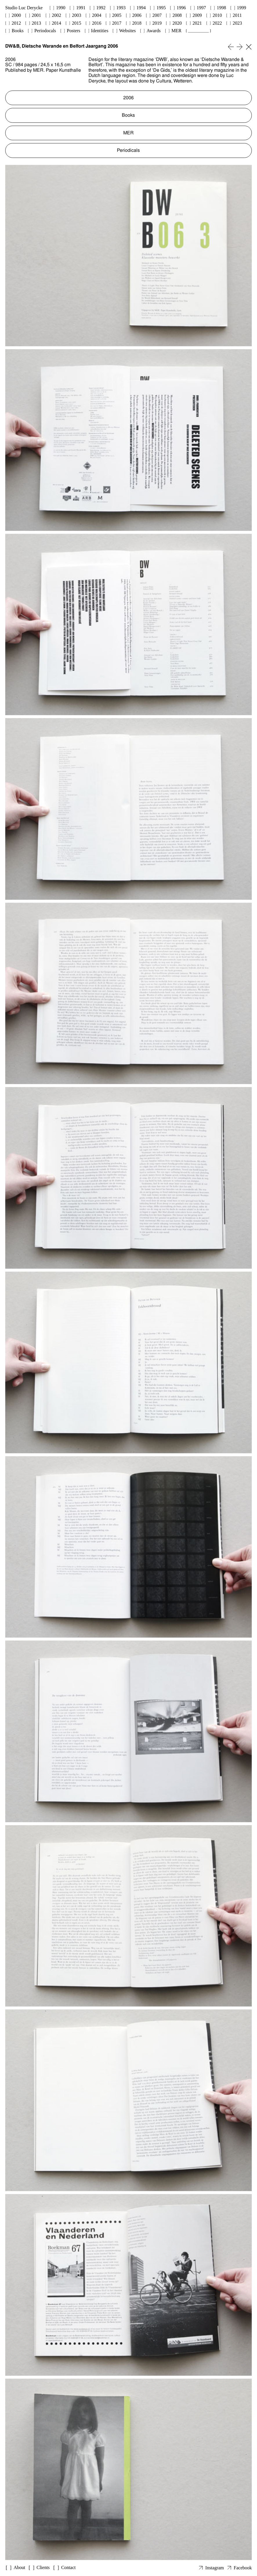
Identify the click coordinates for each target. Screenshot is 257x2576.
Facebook (243, 2567)
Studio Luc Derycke (24, 7)
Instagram (214, 2567)
